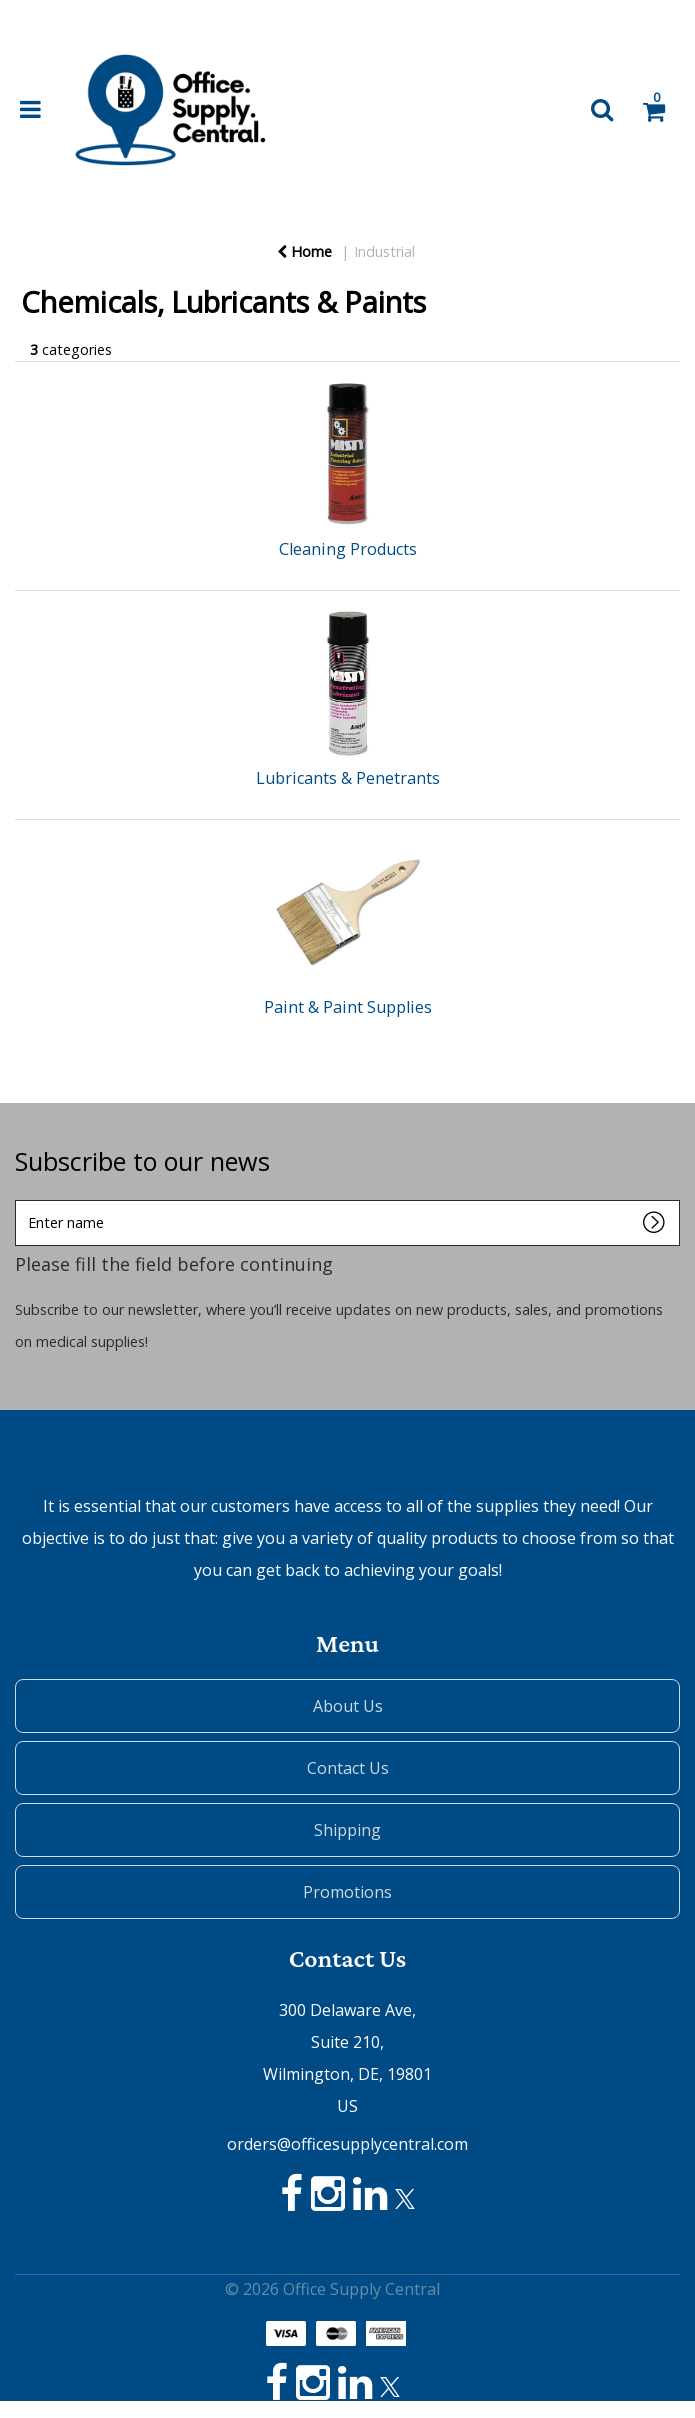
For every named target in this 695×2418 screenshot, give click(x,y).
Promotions (347, 1892)
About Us (348, 1706)
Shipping (347, 1830)
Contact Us (348, 1768)
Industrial (384, 251)
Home (304, 251)
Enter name (20, 1199)
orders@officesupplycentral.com (347, 2144)
